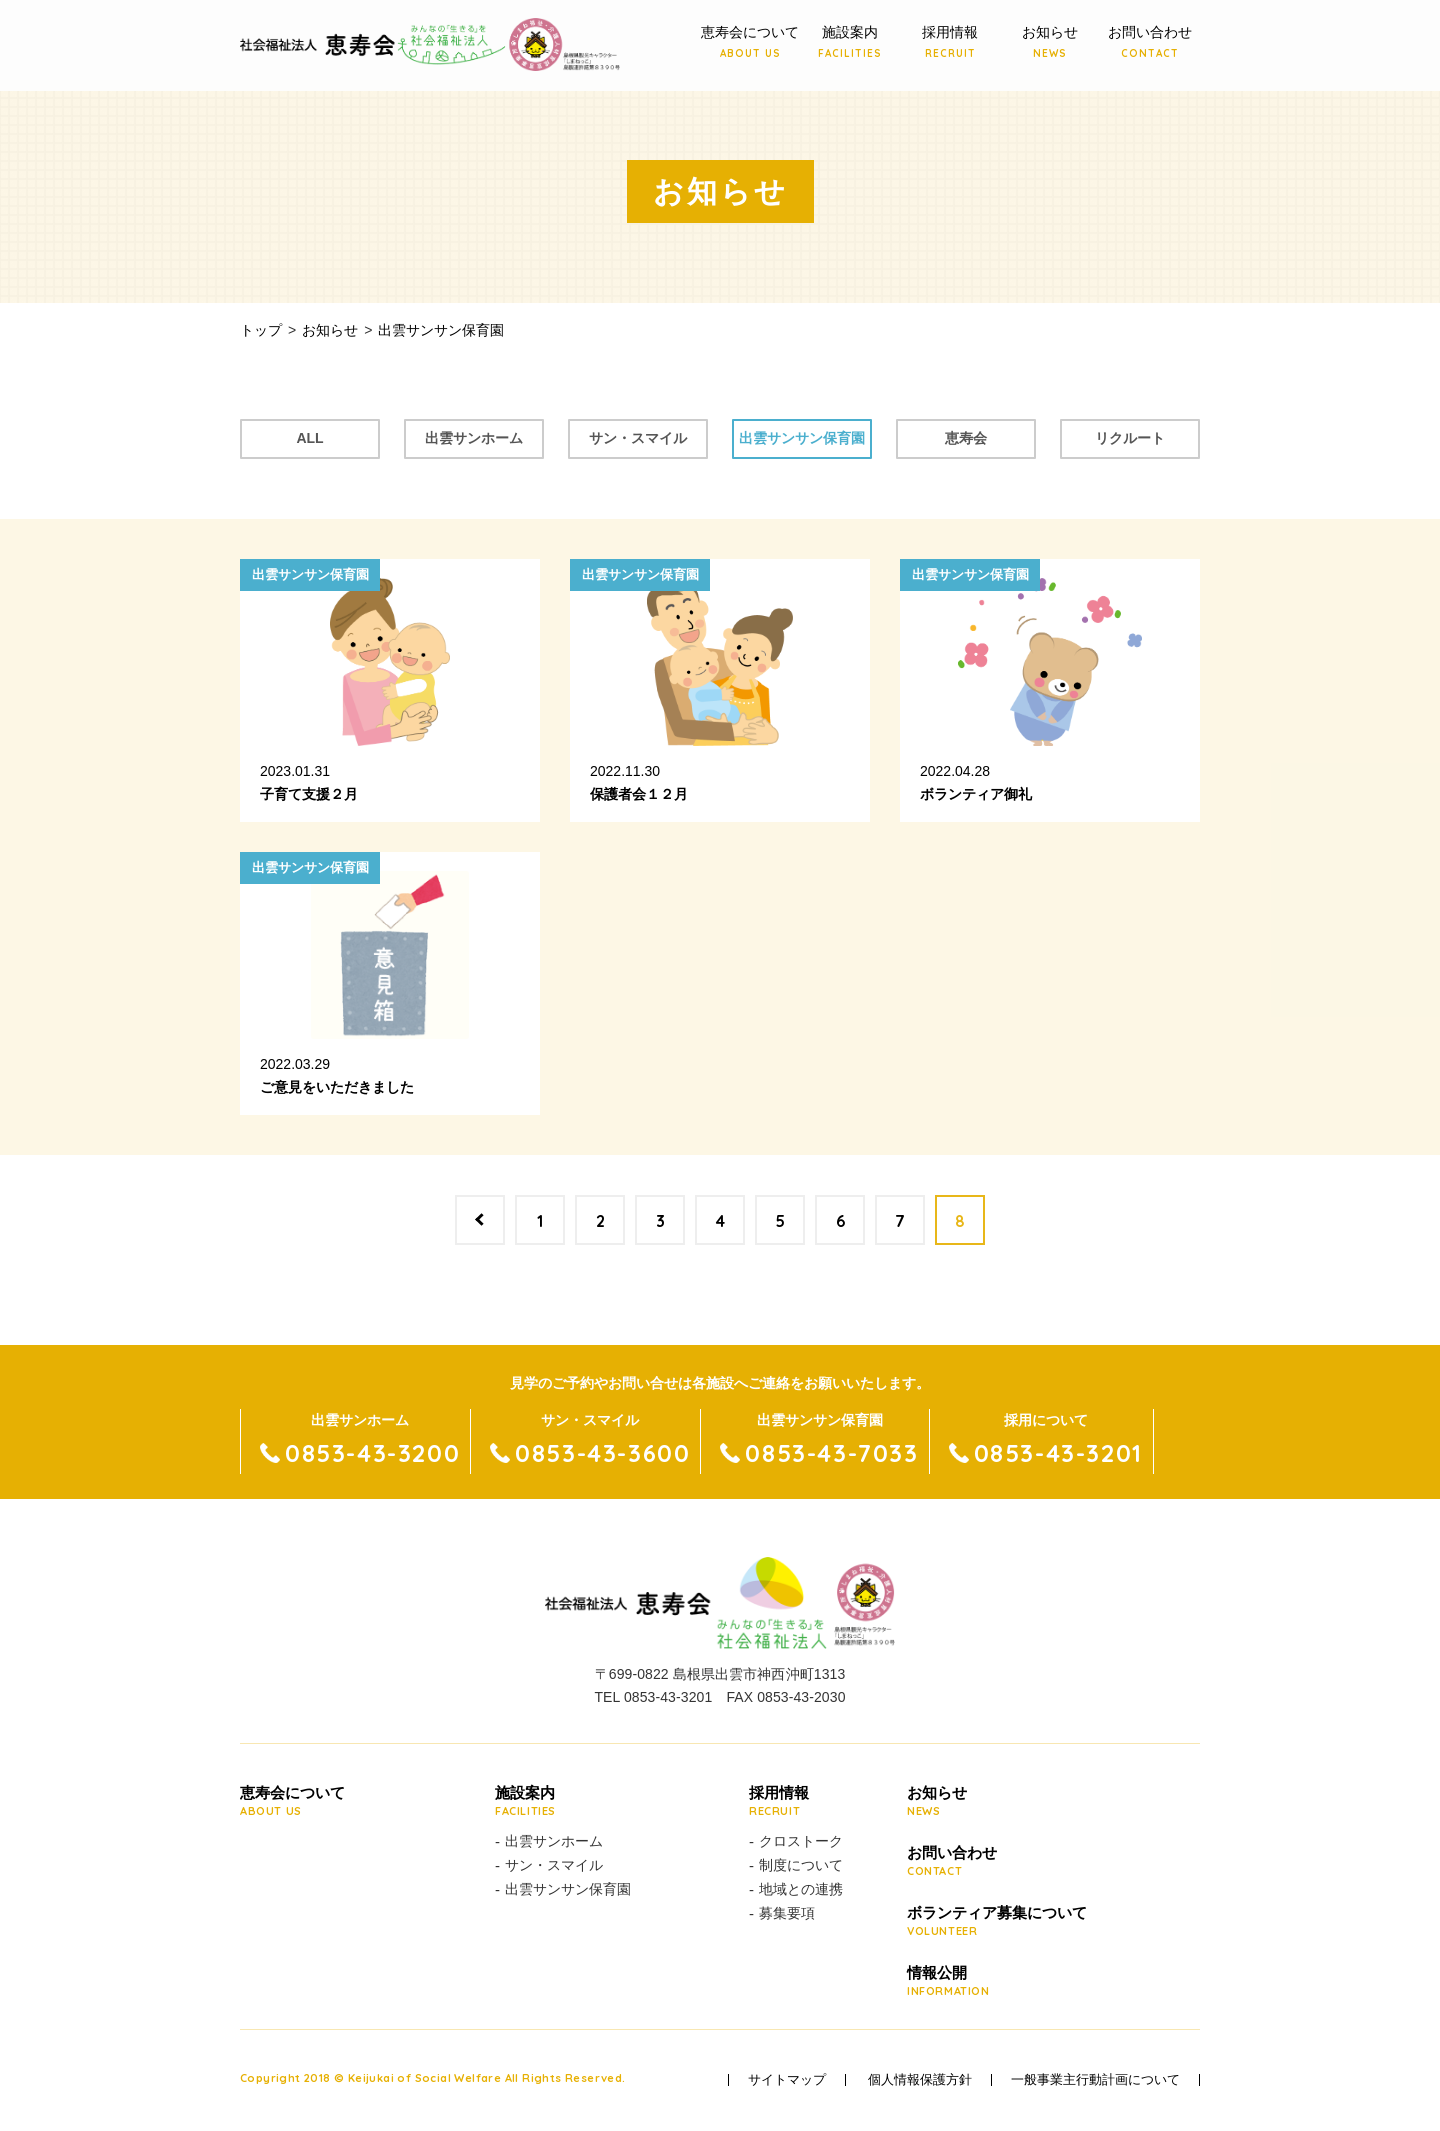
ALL (309, 438)
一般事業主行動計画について (1095, 2080)
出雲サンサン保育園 (802, 438)
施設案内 (850, 43)
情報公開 (997, 1982)
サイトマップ (787, 2080)
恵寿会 (966, 438)
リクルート (1130, 438)
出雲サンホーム (474, 438)
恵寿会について (750, 43)
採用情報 (950, 43)
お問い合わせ (1150, 43)
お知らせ (1050, 43)
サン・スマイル (638, 438)
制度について (801, 1865)
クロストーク (801, 1841)
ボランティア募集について (997, 1922)
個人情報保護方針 (920, 2080)
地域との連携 (801, 1889)
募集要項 (787, 1913)
